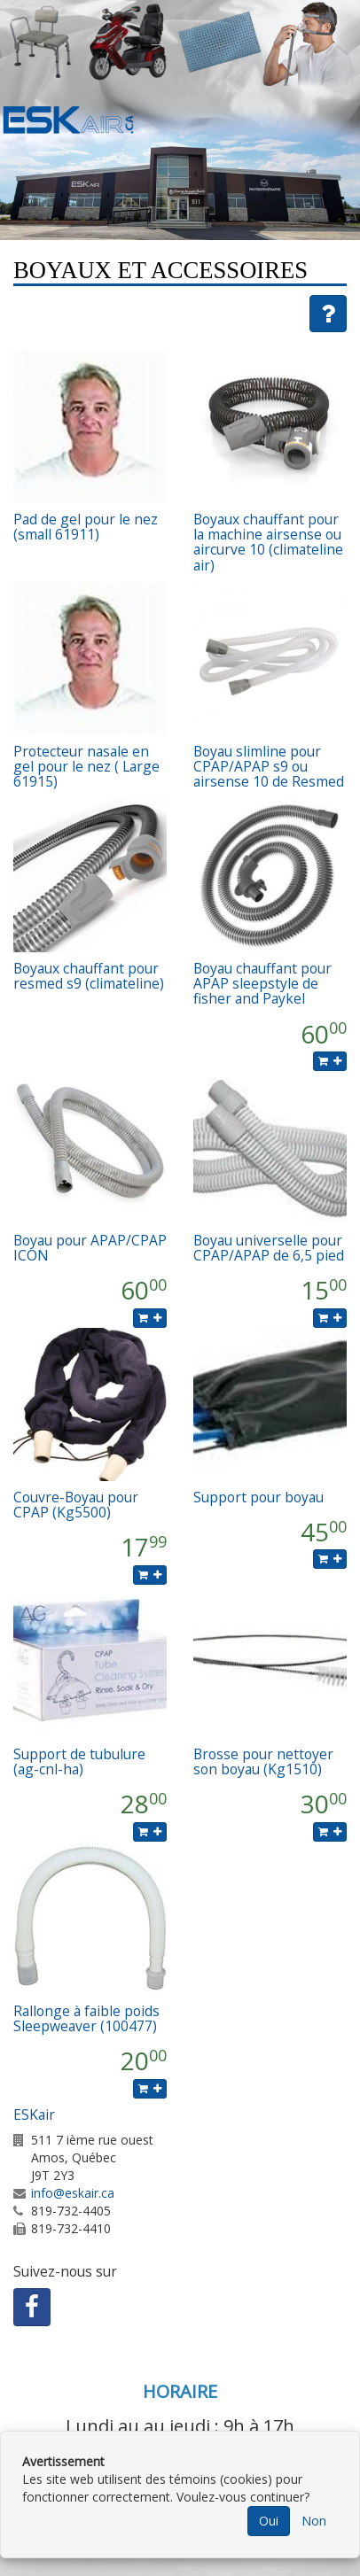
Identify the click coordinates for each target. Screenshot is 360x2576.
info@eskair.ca (72, 2192)
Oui (268, 2520)
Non (313, 2520)
